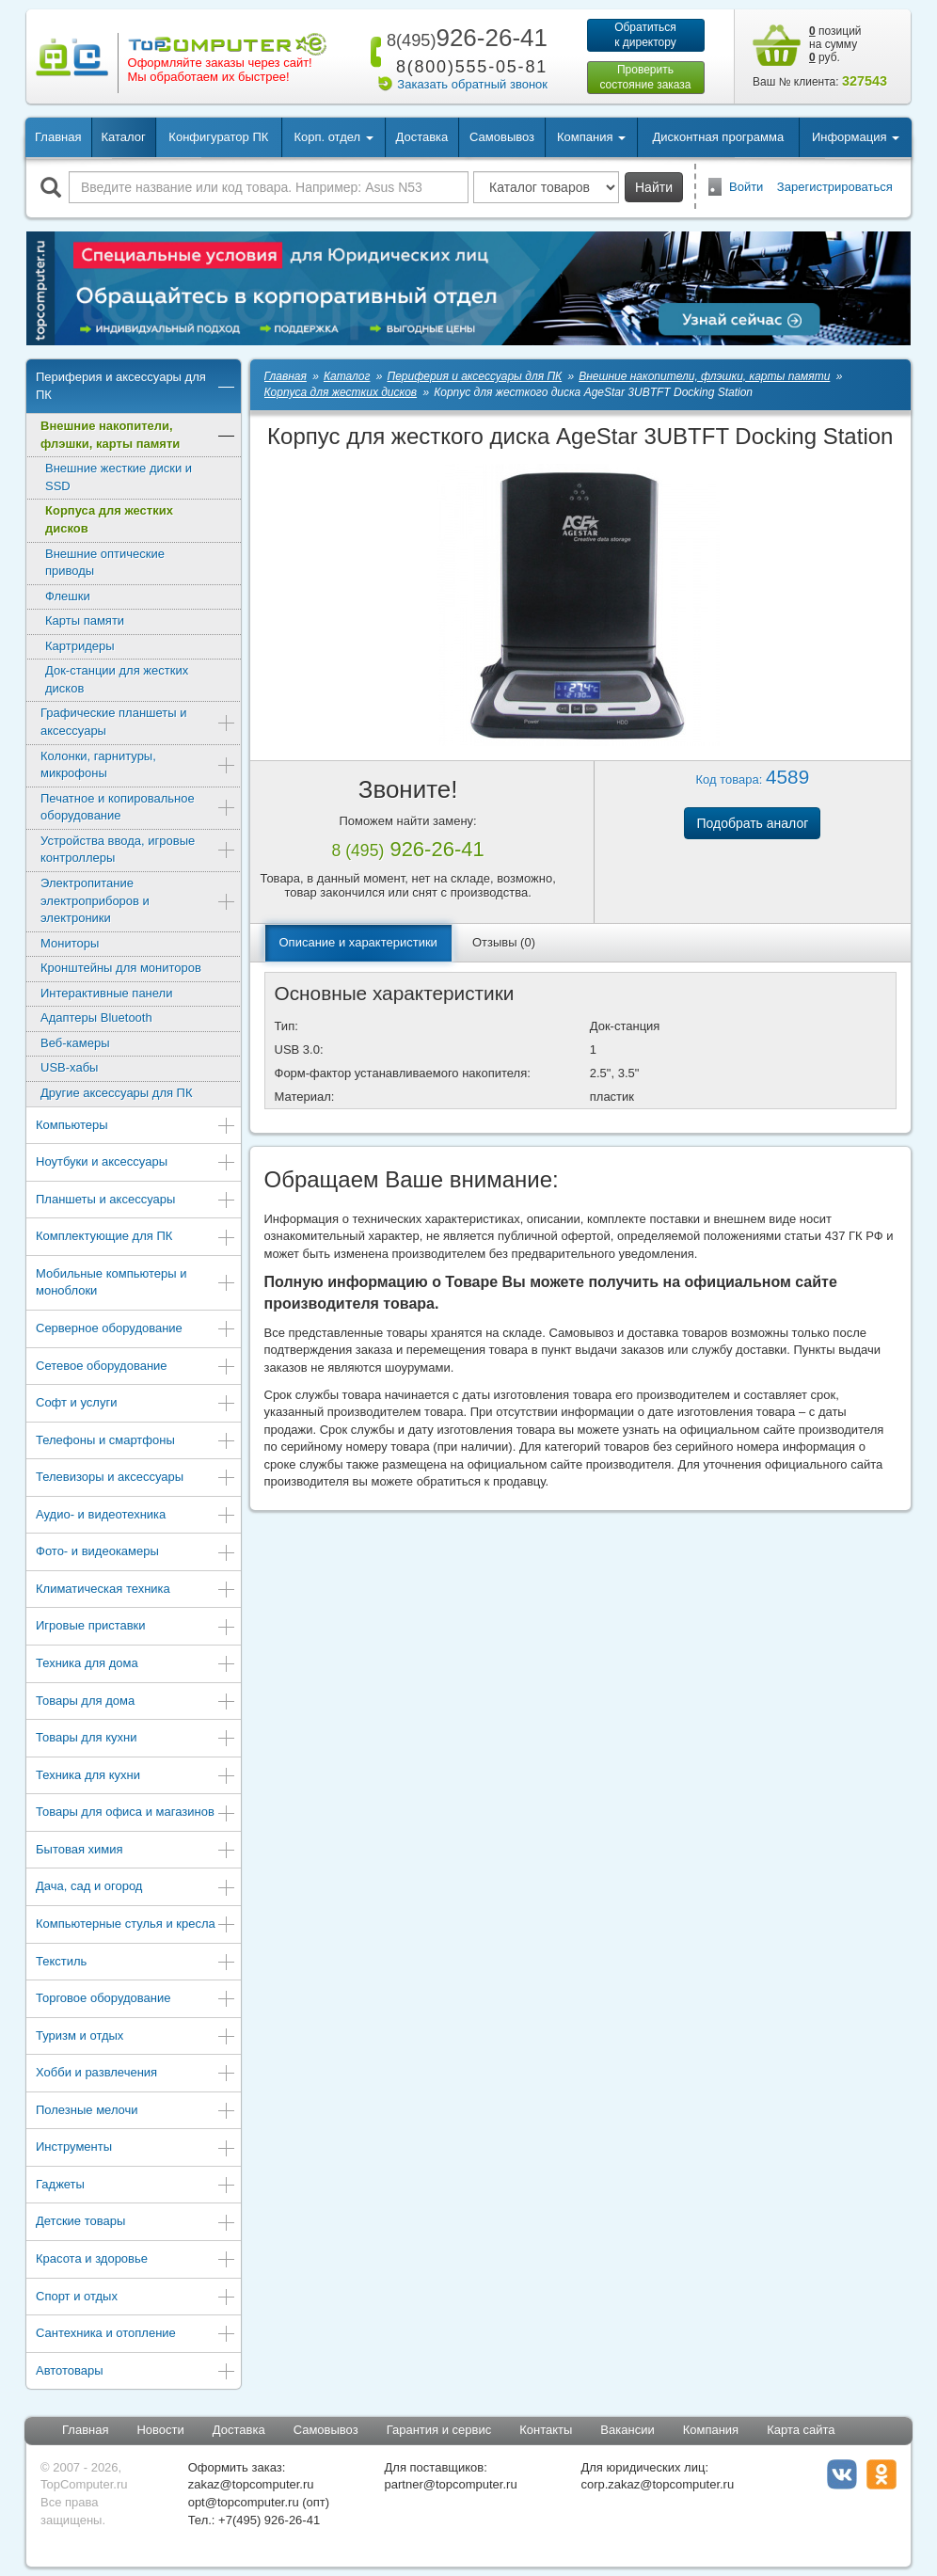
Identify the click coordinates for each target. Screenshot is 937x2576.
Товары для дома (136, 1702)
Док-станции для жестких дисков (116, 679)
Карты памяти (84, 620)
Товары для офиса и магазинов (136, 1813)
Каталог (123, 137)
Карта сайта (800, 2430)
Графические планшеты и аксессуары (138, 722)
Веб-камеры (74, 1043)
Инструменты (136, 2148)
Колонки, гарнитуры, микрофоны (138, 765)
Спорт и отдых (136, 2298)
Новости (159, 2430)
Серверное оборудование (136, 1330)
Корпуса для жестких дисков (109, 519)
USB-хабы (69, 1067)
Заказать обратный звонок (472, 84)
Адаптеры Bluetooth (96, 1017)
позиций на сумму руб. (835, 44)
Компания (711, 2430)
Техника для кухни (136, 1777)
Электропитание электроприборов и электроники (138, 900)
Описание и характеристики (358, 942)
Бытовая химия (136, 1851)
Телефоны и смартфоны (136, 1442)
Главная (58, 137)
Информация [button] (855, 137)
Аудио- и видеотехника (136, 1516)
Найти (654, 187)
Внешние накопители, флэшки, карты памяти (138, 435)
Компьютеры (136, 1127)
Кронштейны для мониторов (120, 968)
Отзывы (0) (503, 942)
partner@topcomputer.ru (451, 2484)
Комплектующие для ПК (136, 1238)
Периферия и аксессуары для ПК (136, 386)
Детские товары (136, 2223)
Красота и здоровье (136, 2260)
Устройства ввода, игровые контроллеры (138, 850)
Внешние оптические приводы (105, 563)
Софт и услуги (136, 1404)
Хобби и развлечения (136, 2074)
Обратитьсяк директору (645, 35)
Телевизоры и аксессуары (136, 1478)
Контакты (545, 2430)
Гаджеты (136, 2186)
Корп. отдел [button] (333, 137)
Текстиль (136, 1963)
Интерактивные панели (106, 993)
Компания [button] (591, 137)
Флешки (67, 596)
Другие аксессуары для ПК (116, 1093)
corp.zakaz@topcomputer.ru (657, 2484)
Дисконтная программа (719, 137)
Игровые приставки (136, 1627)
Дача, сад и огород (136, 1888)
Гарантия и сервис (439, 2430)
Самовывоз (501, 137)
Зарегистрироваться (835, 187)
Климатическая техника (136, 1590)
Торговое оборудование (136, 2000)
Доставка (421, 137)
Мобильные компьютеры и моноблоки (136, 1282)
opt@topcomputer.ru (243, 2502)
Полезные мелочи (136, 2112)
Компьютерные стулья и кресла (136, 1925)
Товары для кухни (136, 1739)
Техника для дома (136, 1665)
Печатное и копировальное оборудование (138, 807)
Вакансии (627, 2430)
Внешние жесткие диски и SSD (118, 477)
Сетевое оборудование (136, 1367)
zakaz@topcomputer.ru (251, 2484)
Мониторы (69, 943)
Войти (746, 187)
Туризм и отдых (136, 2037)
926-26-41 (464, 38)
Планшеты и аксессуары (136, 1201)
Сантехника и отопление (136, 2335)
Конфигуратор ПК (218, 137)
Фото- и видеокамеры (136, 1553)
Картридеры (80, 646)
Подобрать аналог (752, 823)
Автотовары (136, 2372)
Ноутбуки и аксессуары (136, 1163)
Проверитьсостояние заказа (645, 77)
